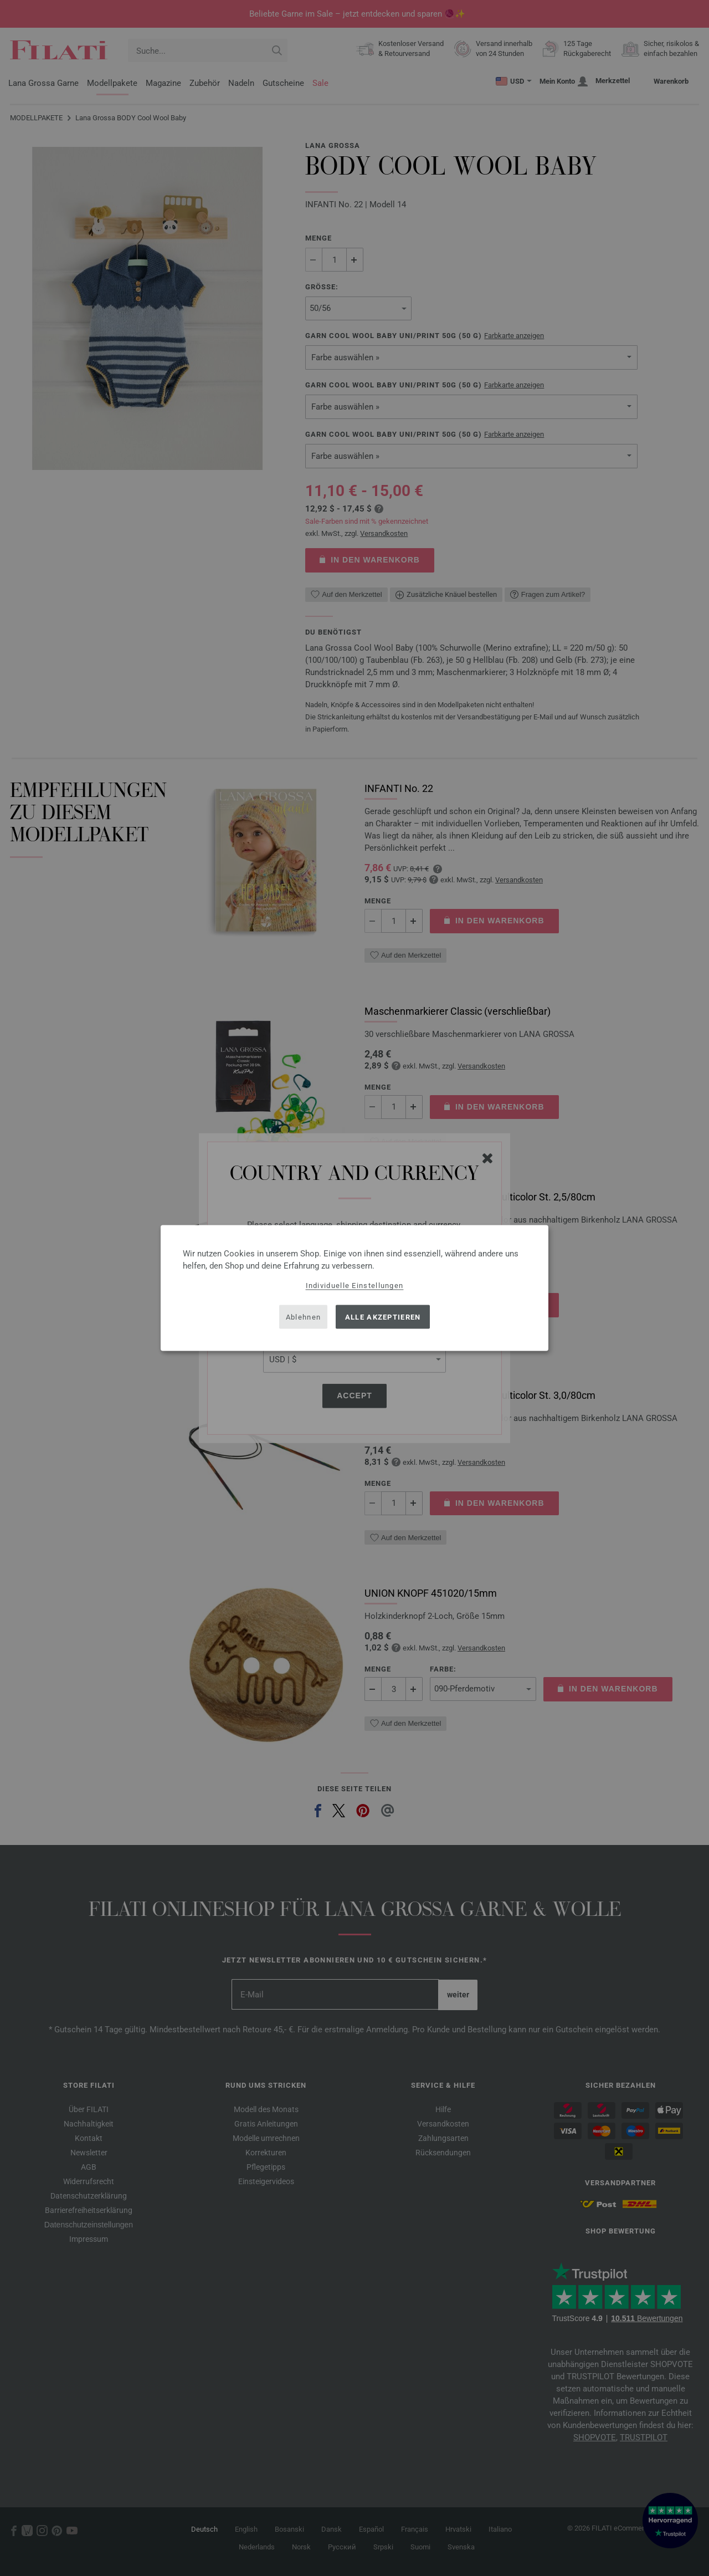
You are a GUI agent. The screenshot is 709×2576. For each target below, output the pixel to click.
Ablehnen (303, 1316)
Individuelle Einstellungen (355, 1285)
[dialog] (354, 1288)
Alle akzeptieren (383, 1316)
